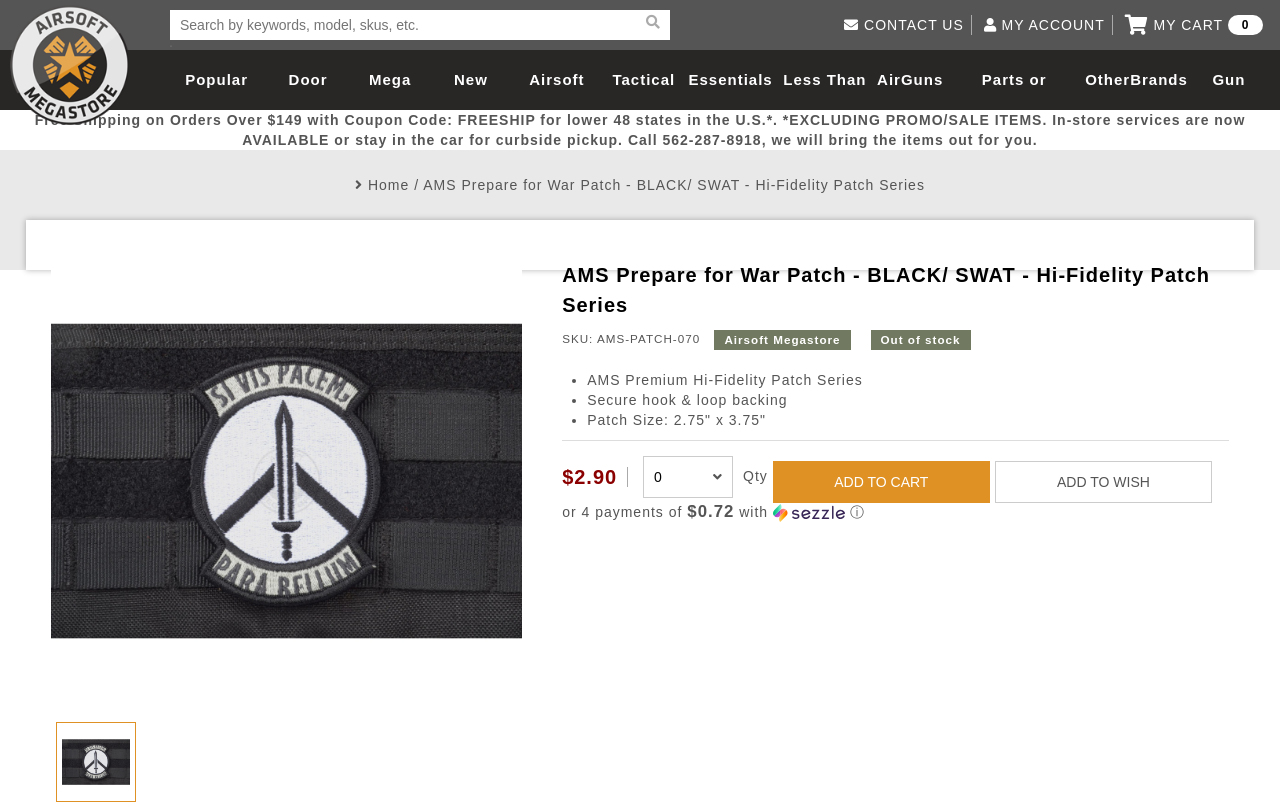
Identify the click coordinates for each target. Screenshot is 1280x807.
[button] (895, 512)
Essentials (730, 79)
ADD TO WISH (1103, 482)
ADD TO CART (881, 482)
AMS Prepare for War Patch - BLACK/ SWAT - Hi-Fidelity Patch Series (674, 185)
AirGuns (910, 79)
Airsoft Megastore (70, 65)
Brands (1159, 79)
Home (388, 185)
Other (1107, 79)
